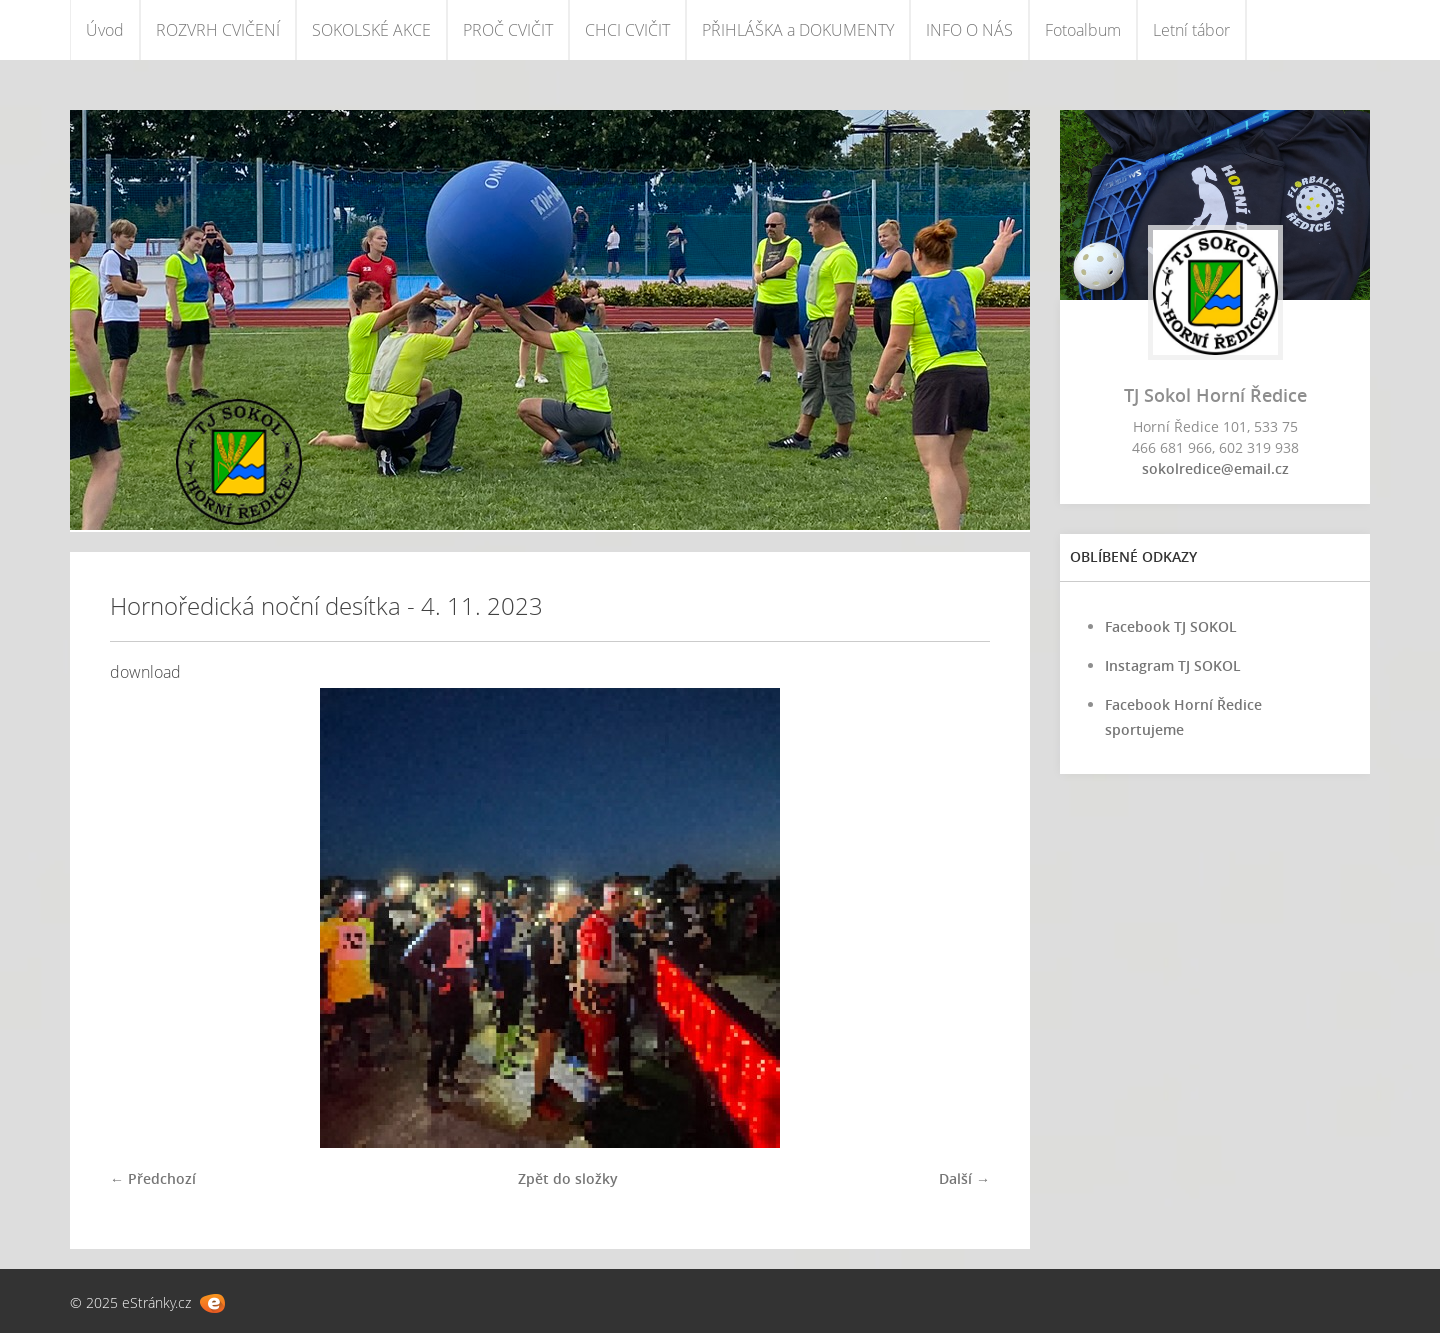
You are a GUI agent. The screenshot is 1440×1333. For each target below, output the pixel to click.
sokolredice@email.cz (1215, 468)
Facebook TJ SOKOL (1171, 626)
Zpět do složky (568, 1178)
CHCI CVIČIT (627, 30)
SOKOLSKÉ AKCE (371, 30)
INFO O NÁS (969, 30)
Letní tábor (1191, 30)
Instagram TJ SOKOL (1173, 665)
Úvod (105, 30)
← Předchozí (153, 1178)
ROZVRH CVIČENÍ (218, 30)
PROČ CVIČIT (508, 30)
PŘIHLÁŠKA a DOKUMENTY (798, 30)
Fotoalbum (1083, 30)
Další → (964, 1178)
